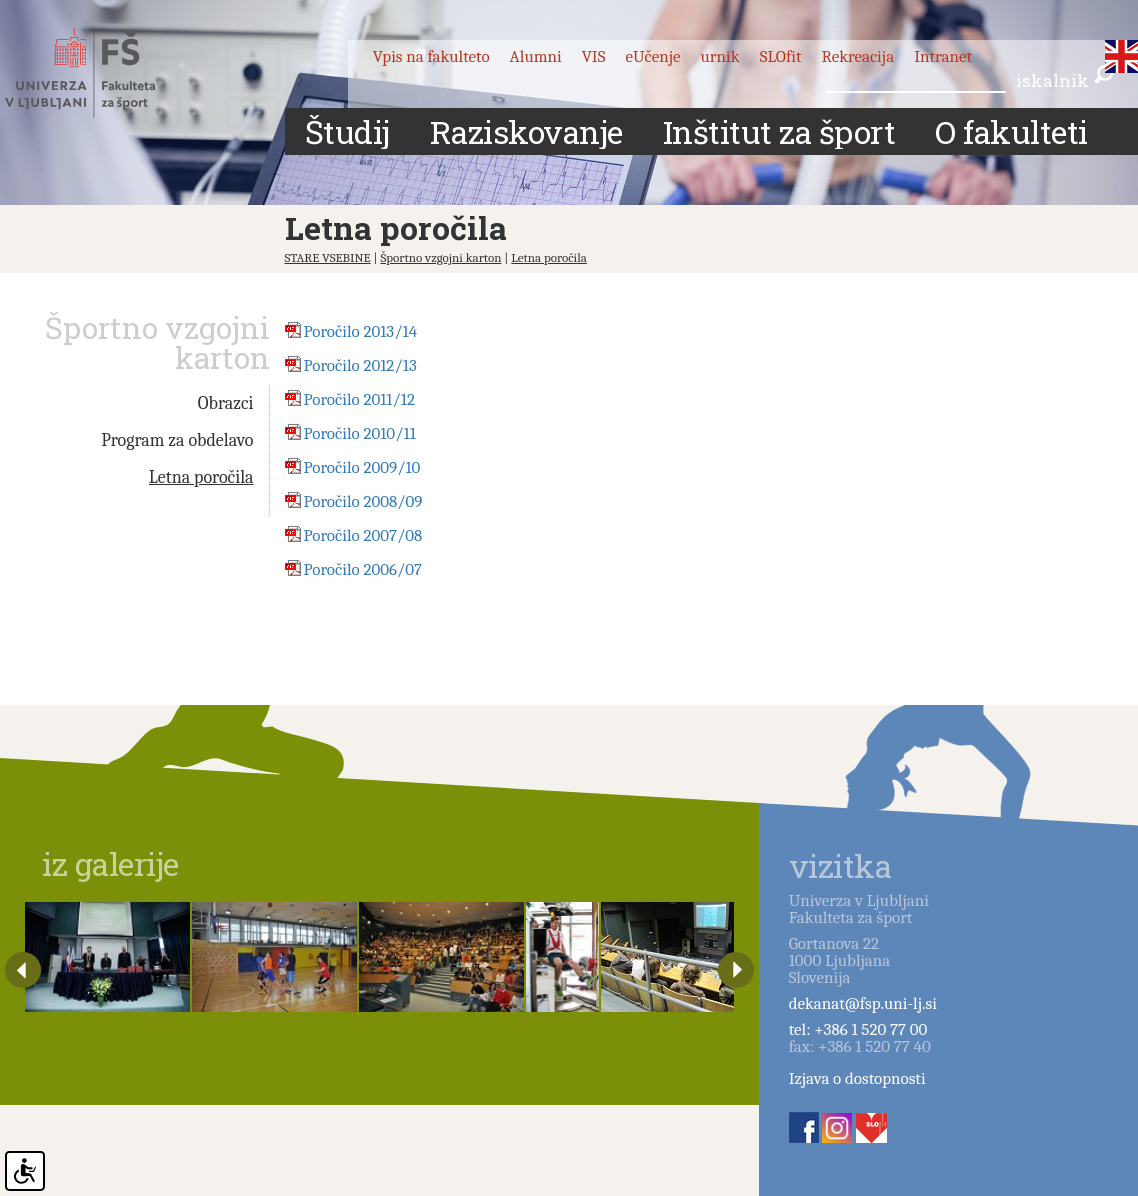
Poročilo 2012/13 (360, 365)
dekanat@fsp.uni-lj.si (863, 1003)
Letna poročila (549, 257)
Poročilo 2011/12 (360, 399)
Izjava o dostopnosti (857, 1078)
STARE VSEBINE (328, 257)
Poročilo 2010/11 (360, 433)
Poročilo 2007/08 (363, 535)
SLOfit (781, 56)
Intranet (943, 56)
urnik (720, 56)
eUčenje (652, 56)
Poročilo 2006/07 (363, 569)
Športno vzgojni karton (440, 257)
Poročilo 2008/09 (363, 501)
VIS (594, 56)
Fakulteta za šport (102, 73)
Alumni (536, 56)
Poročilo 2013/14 (361, 331)
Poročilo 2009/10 (362, 467)
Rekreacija (858, 56)
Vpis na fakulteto (431, 56)
